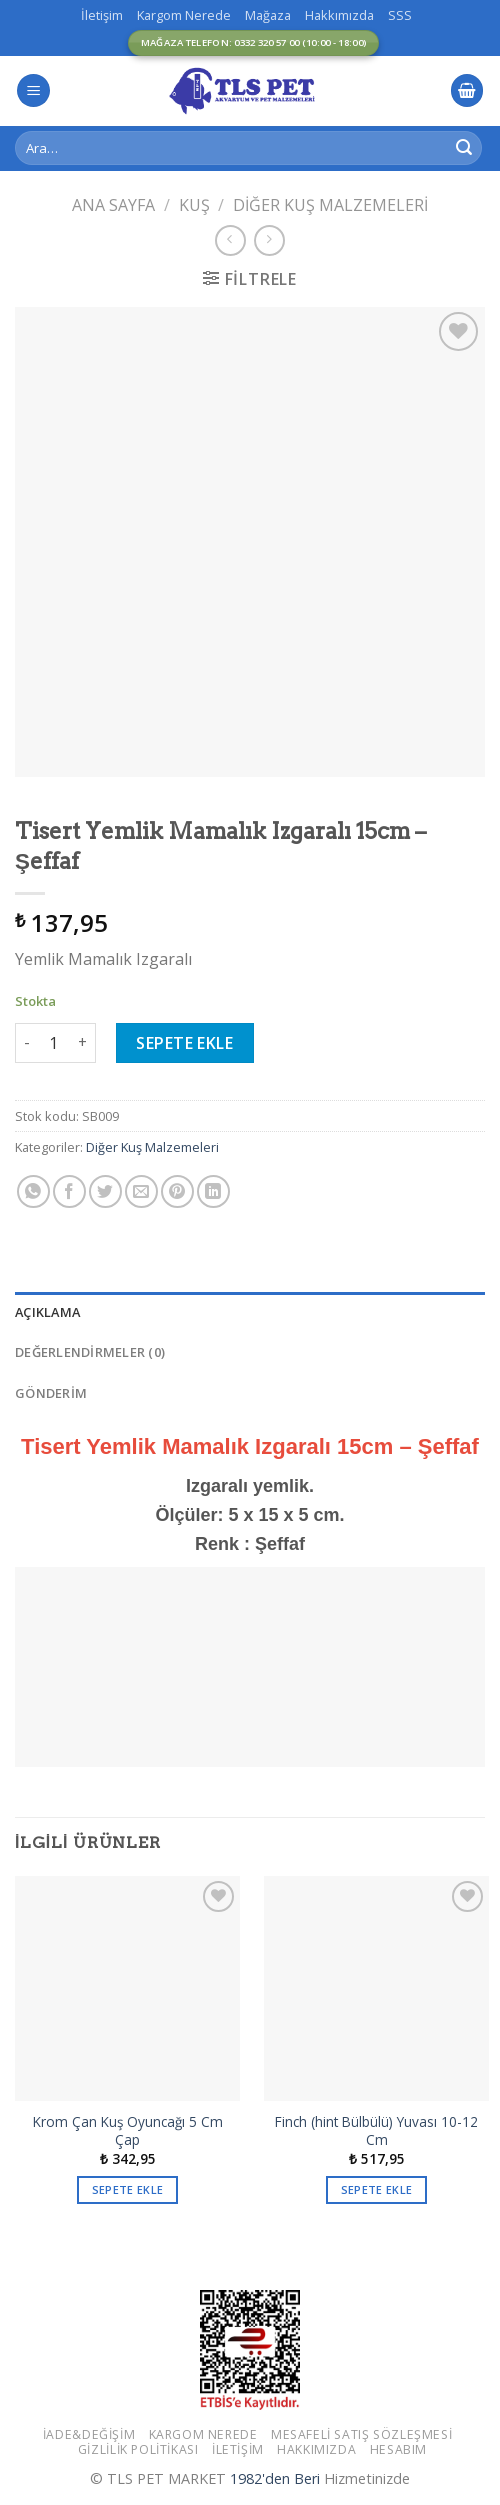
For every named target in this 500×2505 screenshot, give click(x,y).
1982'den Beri (275, 2478)
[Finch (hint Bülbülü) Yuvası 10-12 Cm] (376, 1988)
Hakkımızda (339, 15)
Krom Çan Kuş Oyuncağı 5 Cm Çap (128, 2130)
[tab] (250, 1312)
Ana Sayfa (113, 205)
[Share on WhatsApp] (33, 1191)
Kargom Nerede (184, 15)
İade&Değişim (89, 2434)
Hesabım (398, 2449)
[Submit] (464, 148)
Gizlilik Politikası (138, 2449)
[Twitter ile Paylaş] (105, 1191)
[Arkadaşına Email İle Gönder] (141, 1191)
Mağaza (268, 15)
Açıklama (47, 1312)
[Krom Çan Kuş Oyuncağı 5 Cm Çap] (127, 1988)
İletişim (102, 15)
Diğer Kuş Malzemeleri (330, 205)
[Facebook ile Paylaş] (69, 1191)
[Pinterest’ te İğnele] (177, 1191)
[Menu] (33, 90)
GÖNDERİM (51, 1393)
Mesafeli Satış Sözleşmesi (361, 2434)
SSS (400, 15)
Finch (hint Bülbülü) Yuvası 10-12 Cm (376, 2130)
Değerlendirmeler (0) (90, 1352)
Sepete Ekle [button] (128, 2189)
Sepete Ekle (184, 1043)
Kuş (194, 205)
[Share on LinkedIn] (213, 1191)
